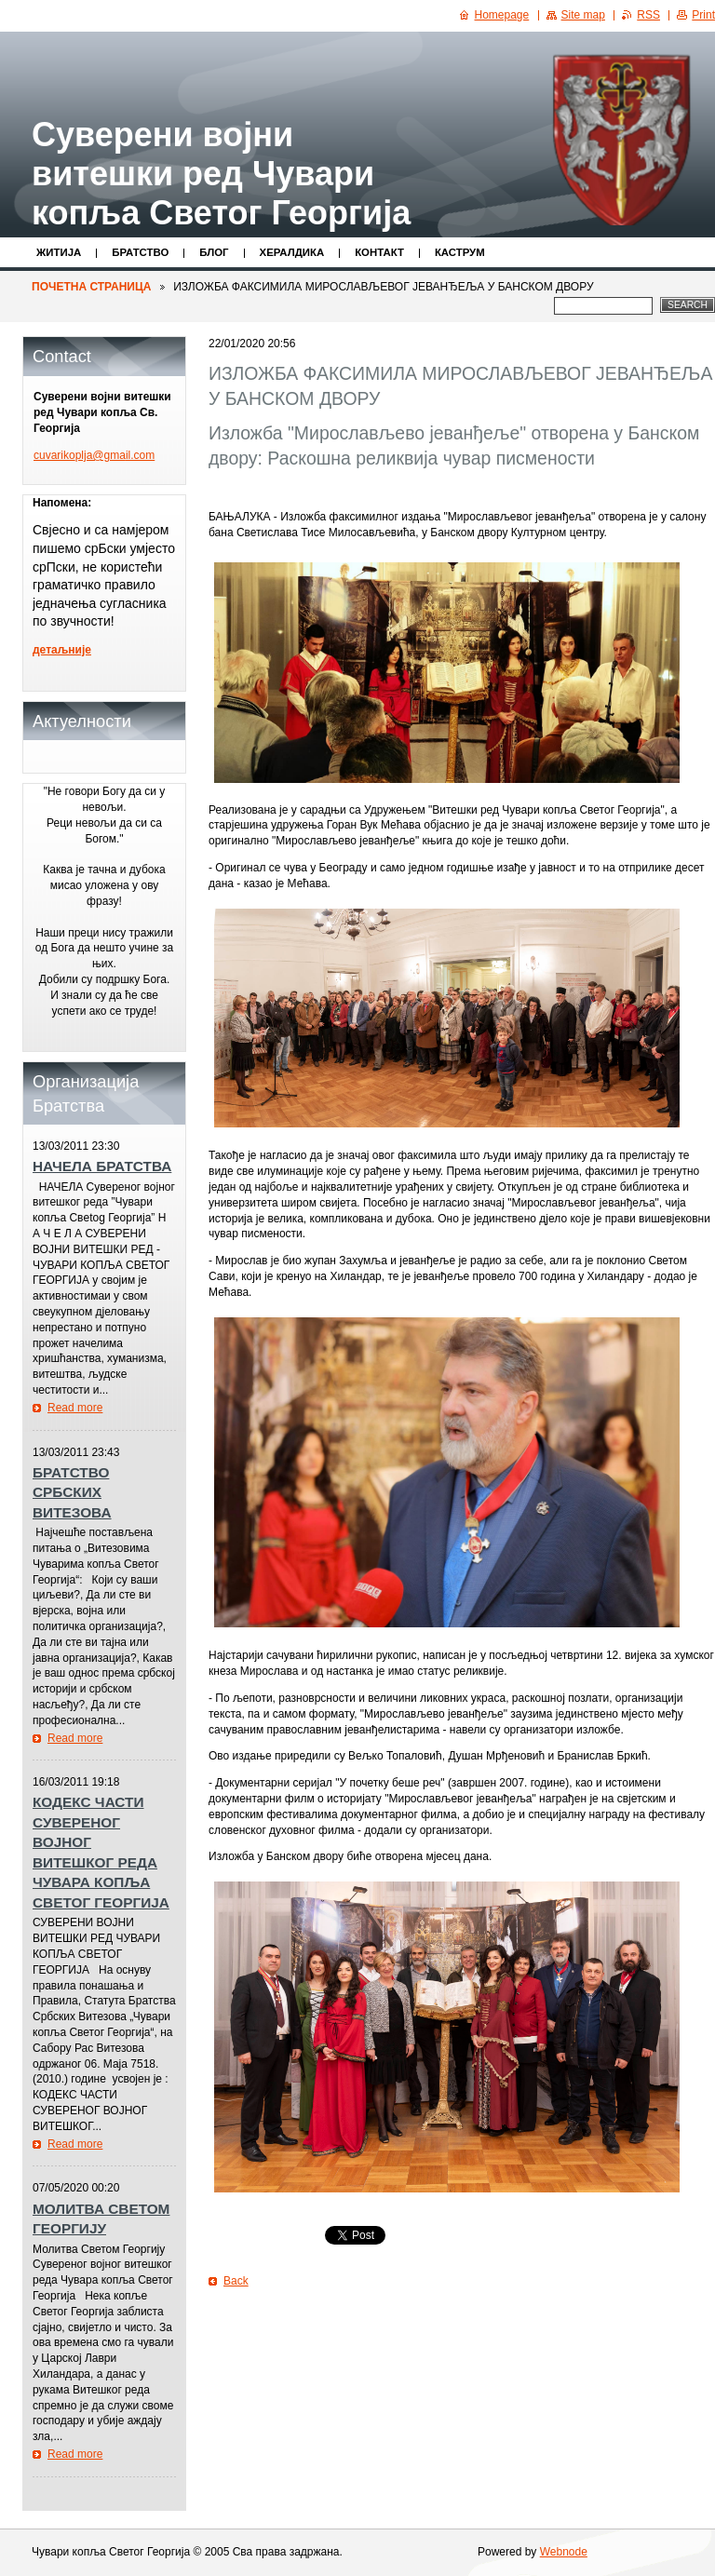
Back (236, 2280)
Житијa (58, 252)
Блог (213, 252)
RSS (648, 14)
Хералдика (292, 252)
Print (703, 14)
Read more (74, 1407)
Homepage (502, 14)
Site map (583, 14)
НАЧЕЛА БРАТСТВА (102, 1166)
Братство (140, 252)
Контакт (379, 252)
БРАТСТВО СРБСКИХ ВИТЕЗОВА (72, 1492)
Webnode (563, 2551)
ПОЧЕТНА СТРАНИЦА (91, 286)
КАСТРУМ (460, 252)
